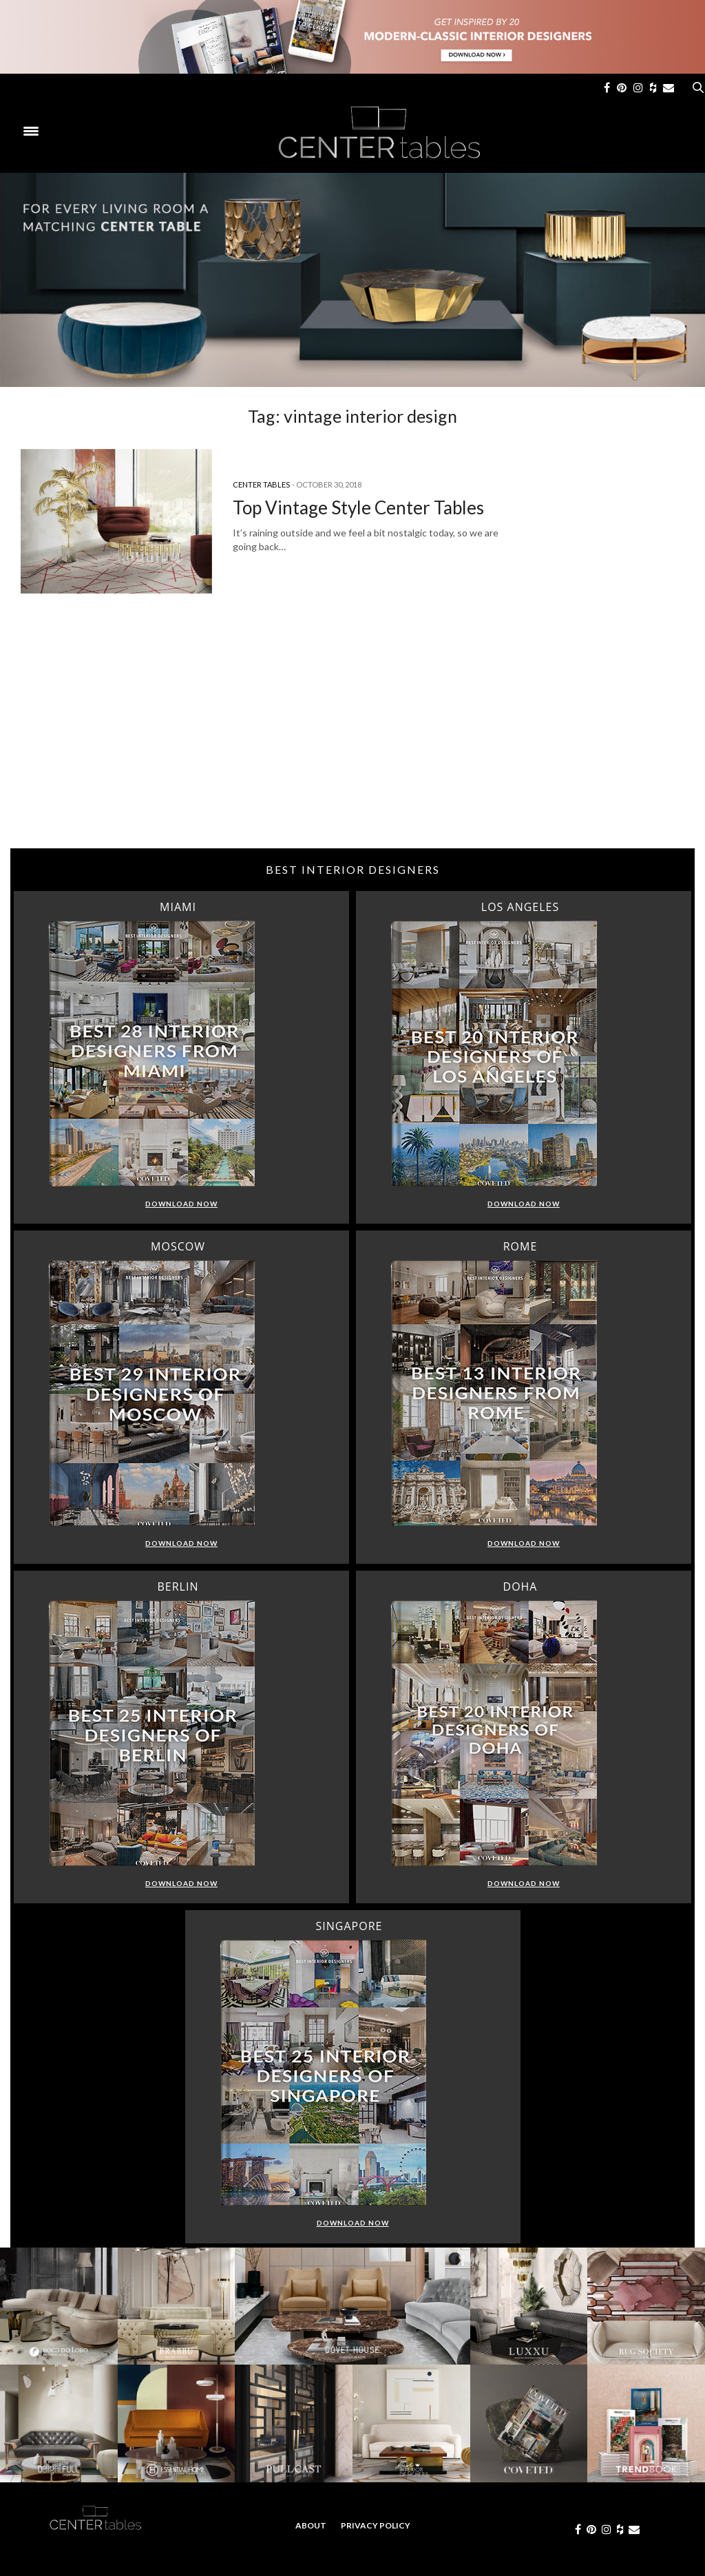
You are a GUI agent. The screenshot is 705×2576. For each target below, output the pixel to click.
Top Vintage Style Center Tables (358, 507)
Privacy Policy (375, 2525)
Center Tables (261, 484)
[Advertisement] (352, 738)
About (310, 2525)
